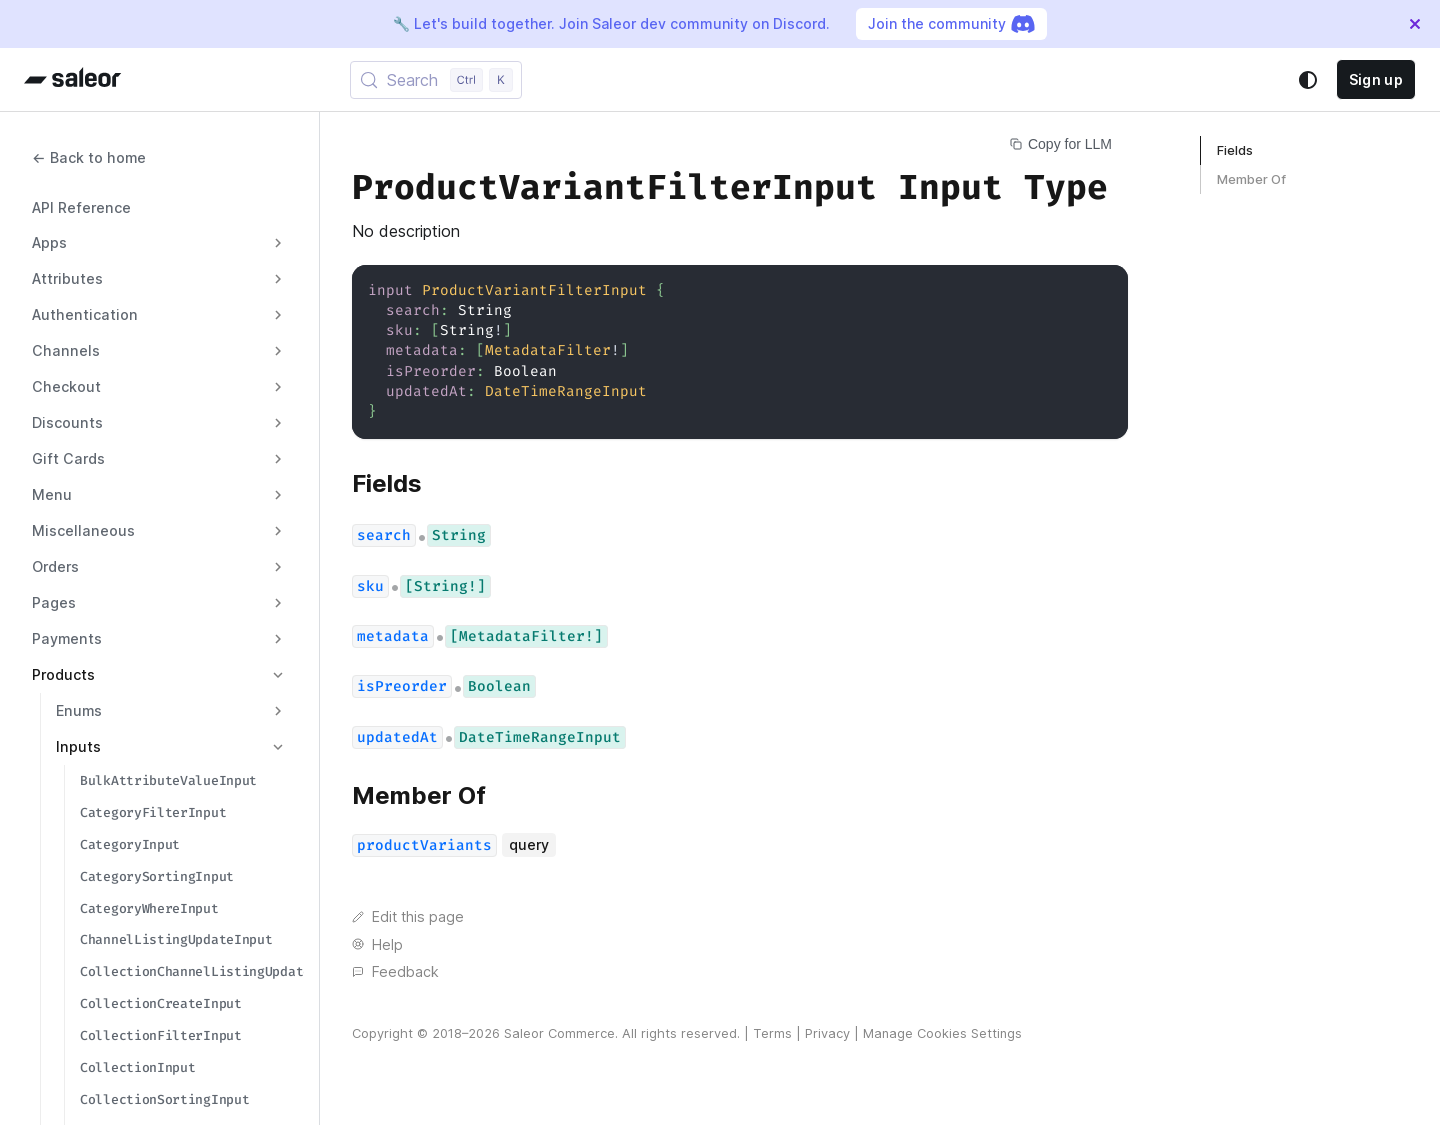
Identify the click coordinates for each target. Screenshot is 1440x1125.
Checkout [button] (66, 386)
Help (377, 944)
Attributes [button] (67, 278)
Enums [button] (79, 710)
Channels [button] (66, 350)
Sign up (1376, 79)
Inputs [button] (78, 746)
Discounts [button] (67, 422)
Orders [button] (55, 566)
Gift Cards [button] (68, 458)
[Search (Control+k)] (436, 80)
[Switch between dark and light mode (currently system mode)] (1308, 80)
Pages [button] (54, 602)
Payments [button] (67, 638)
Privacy (827, 1033)
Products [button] (63, 674)
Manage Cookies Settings (942, 1033)
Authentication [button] (85, 314)
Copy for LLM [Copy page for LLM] (1061, 144)
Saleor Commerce (559, 1033)
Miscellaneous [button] (83, 530)
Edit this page (408, 916)
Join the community (951, 24)
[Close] (1415, 24)
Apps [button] (49, 242)
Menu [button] (52, 494)
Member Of (1251, 179)
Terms (772, 1033)
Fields (1235, 150)
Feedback (395, 971)
